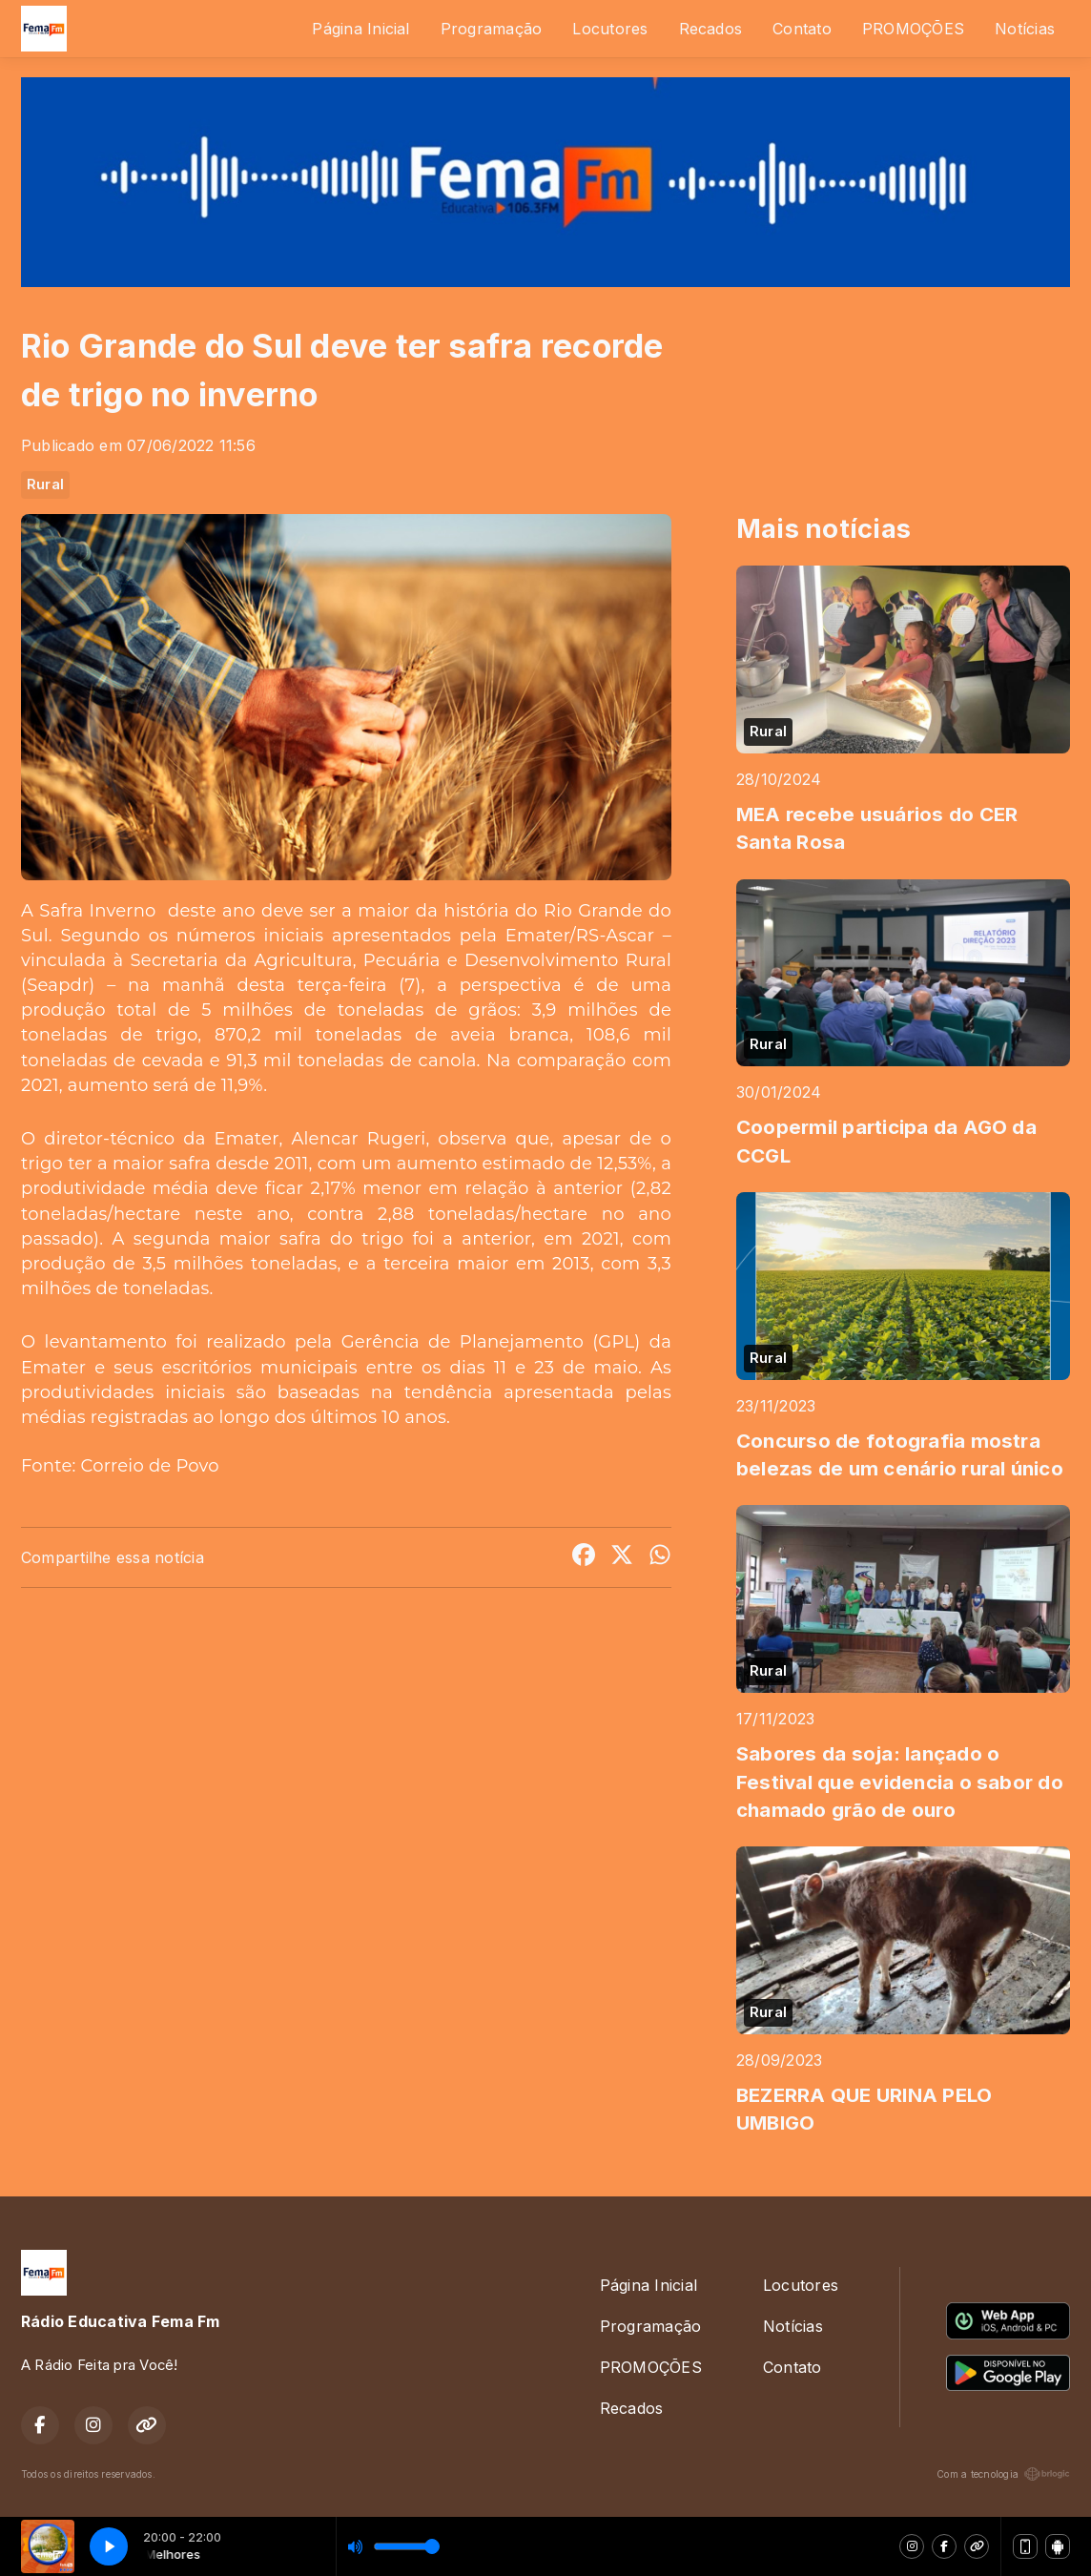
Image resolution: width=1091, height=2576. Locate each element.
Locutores (610, 28)
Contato (802, 28)
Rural (45, 484)
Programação (492, 28)
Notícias (1025, 28)
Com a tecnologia (1003, 2474)
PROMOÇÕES (913, 28)
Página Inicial (360, 28)
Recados (711, 28)
